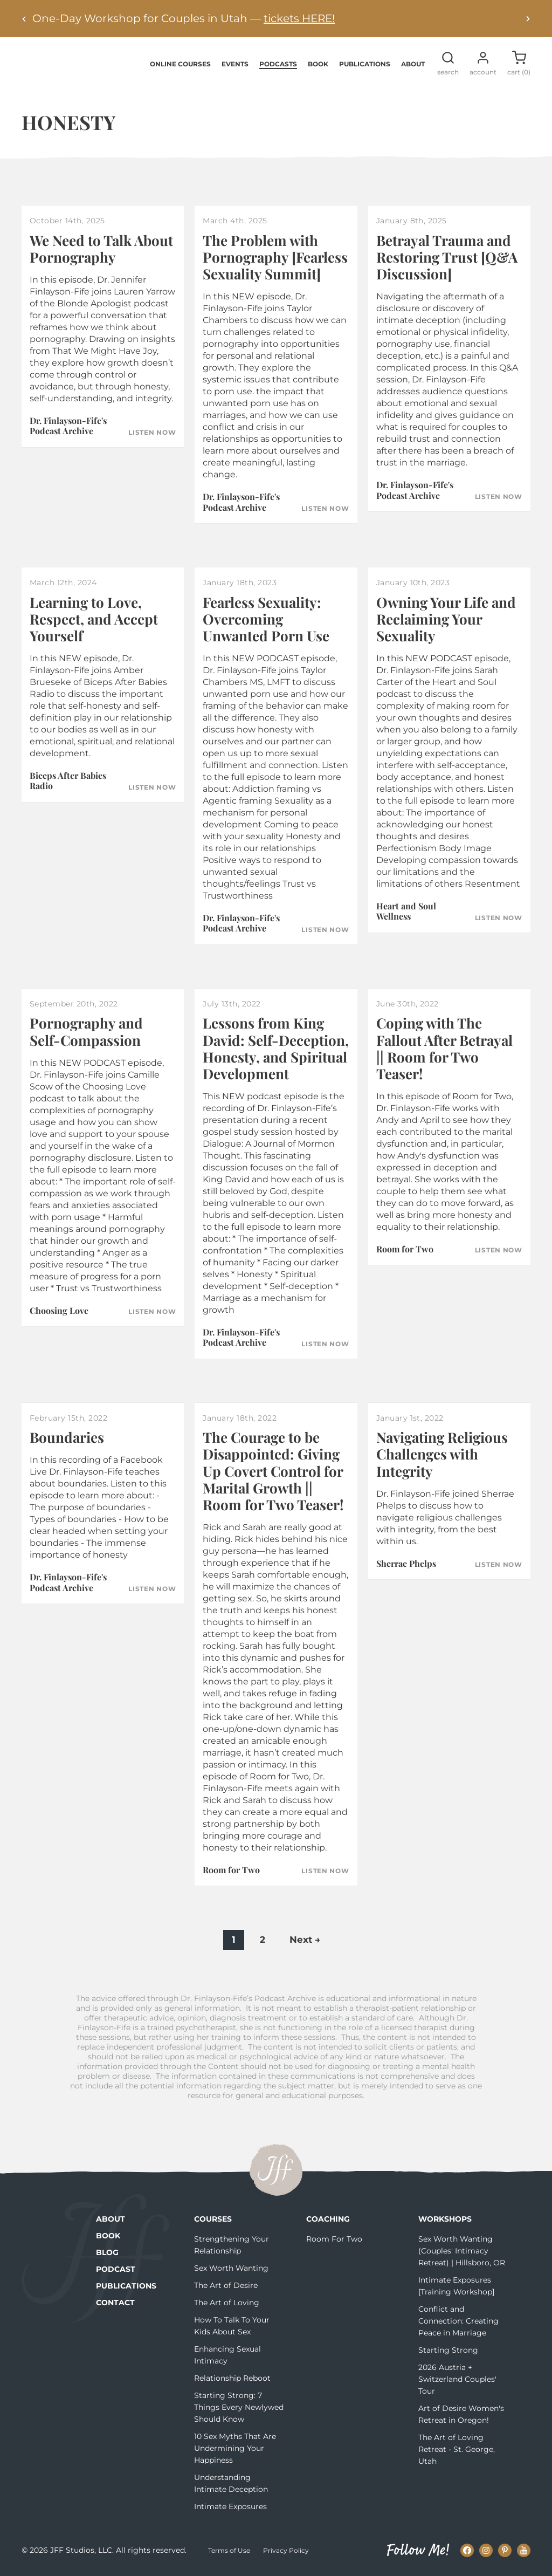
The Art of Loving (226, 2303)
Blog (107, 2253)
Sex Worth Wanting (231, 2269)
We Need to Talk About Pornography (101, 250)
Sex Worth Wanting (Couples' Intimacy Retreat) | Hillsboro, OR (461, 2252)
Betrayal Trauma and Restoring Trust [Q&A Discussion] (447, 258)
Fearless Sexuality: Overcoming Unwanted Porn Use (266, 619)
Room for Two (404, 1250)
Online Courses (180, 64)
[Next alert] (528, 18)
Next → (304, 1940)
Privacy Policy (286, 2551)
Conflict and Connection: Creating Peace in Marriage (458, 2322)
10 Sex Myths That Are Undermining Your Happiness (235, 2449)
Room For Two (334, 2240)
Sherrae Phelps (406, 1564)
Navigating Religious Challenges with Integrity (442, 1455)
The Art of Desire (226, 2286)
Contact (115, 2303)
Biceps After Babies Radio (68, 781)
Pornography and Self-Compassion (86, 1032)
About (413, 64)
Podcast (115, 2270)
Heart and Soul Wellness (406, 912)
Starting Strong (448, 2351)
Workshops (445, 2220)
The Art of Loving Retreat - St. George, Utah (456, 2450)
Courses (213, 2220)
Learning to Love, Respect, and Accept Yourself (94, 619)
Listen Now (152, 433)
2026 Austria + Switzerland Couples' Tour (457, 2380)
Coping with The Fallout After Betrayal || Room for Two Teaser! (444, 1049)
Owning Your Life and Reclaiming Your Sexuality (446, 619)
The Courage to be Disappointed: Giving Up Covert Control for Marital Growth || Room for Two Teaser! (273, 1472)
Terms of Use (229, 2551)
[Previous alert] (24, 18)
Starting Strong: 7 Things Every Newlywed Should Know (239, 2408)
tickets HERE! (299, 18)
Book (318, 64)
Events (235, 64)
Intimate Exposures (230, 2507)
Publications (364, 64)
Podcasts (278, 64)
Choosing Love (59, 1311)
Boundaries (67, 1438)
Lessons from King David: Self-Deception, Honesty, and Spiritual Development (276, 1049)
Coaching (328, 2220)
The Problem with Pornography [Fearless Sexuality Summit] (275, 258)
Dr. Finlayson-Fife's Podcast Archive (68, 426)
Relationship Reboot (232, 2379)
